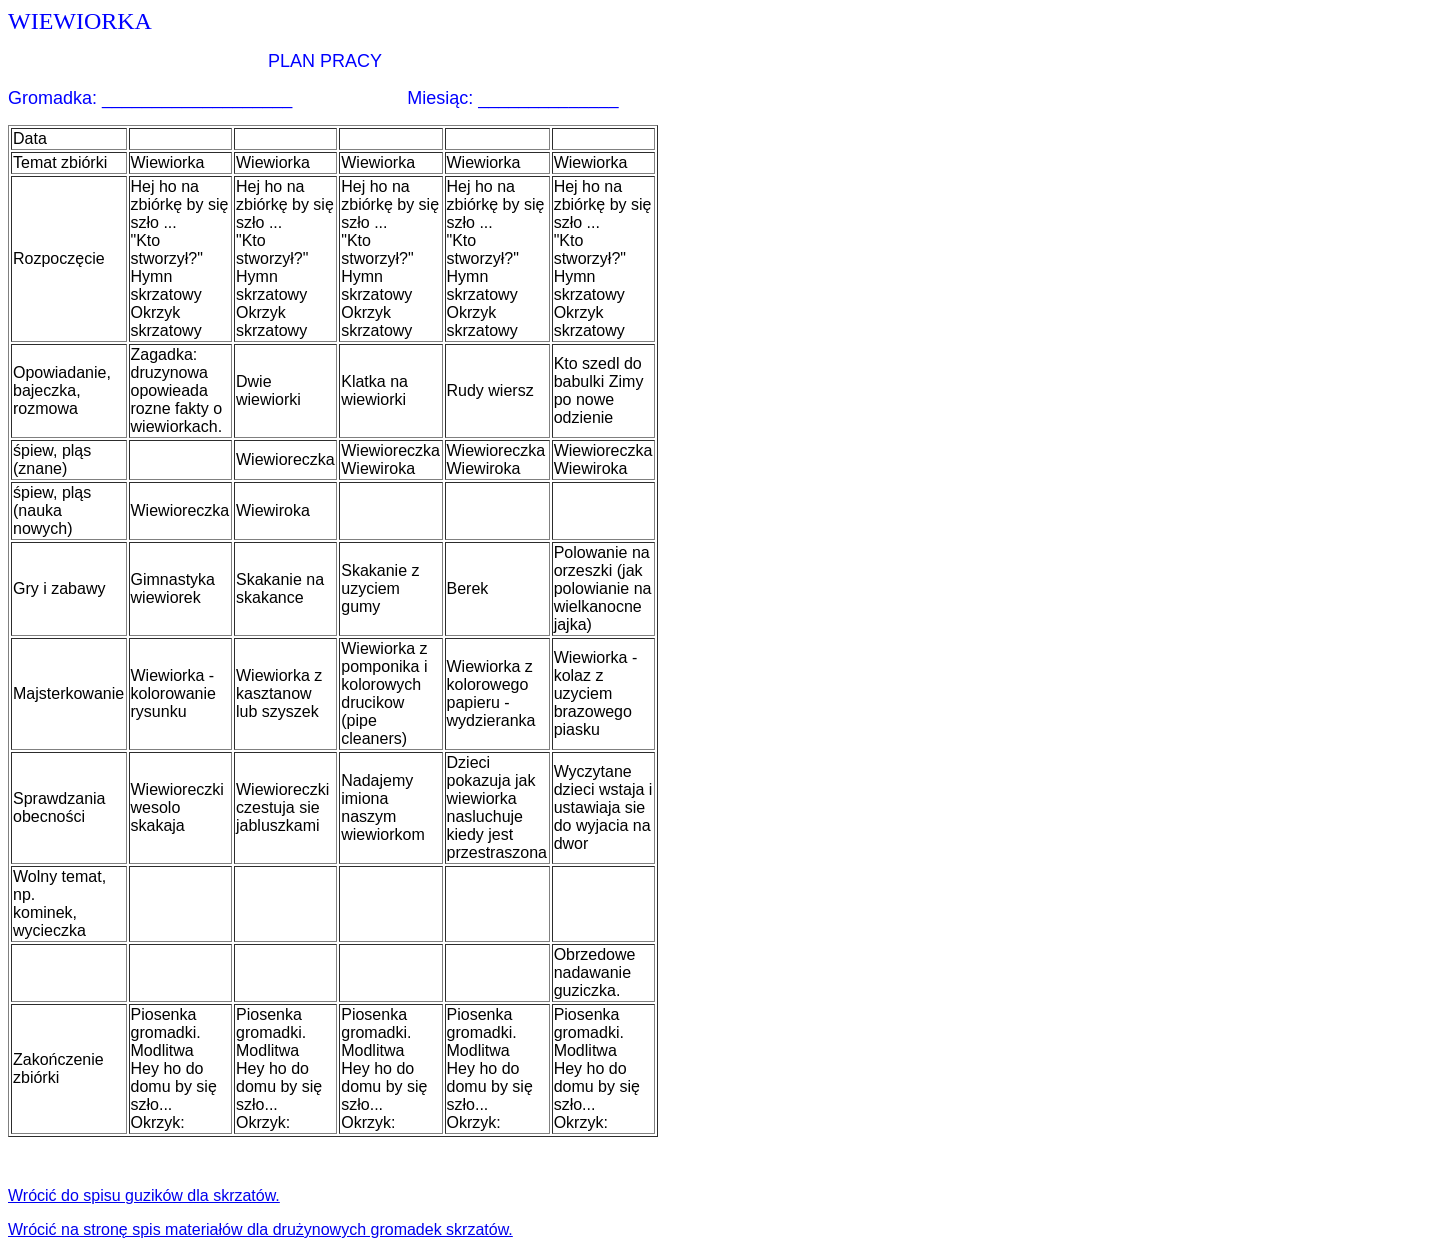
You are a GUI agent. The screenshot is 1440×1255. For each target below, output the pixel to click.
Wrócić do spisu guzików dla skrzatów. (144, 1195)
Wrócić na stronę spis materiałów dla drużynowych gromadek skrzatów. (260, 1229)
